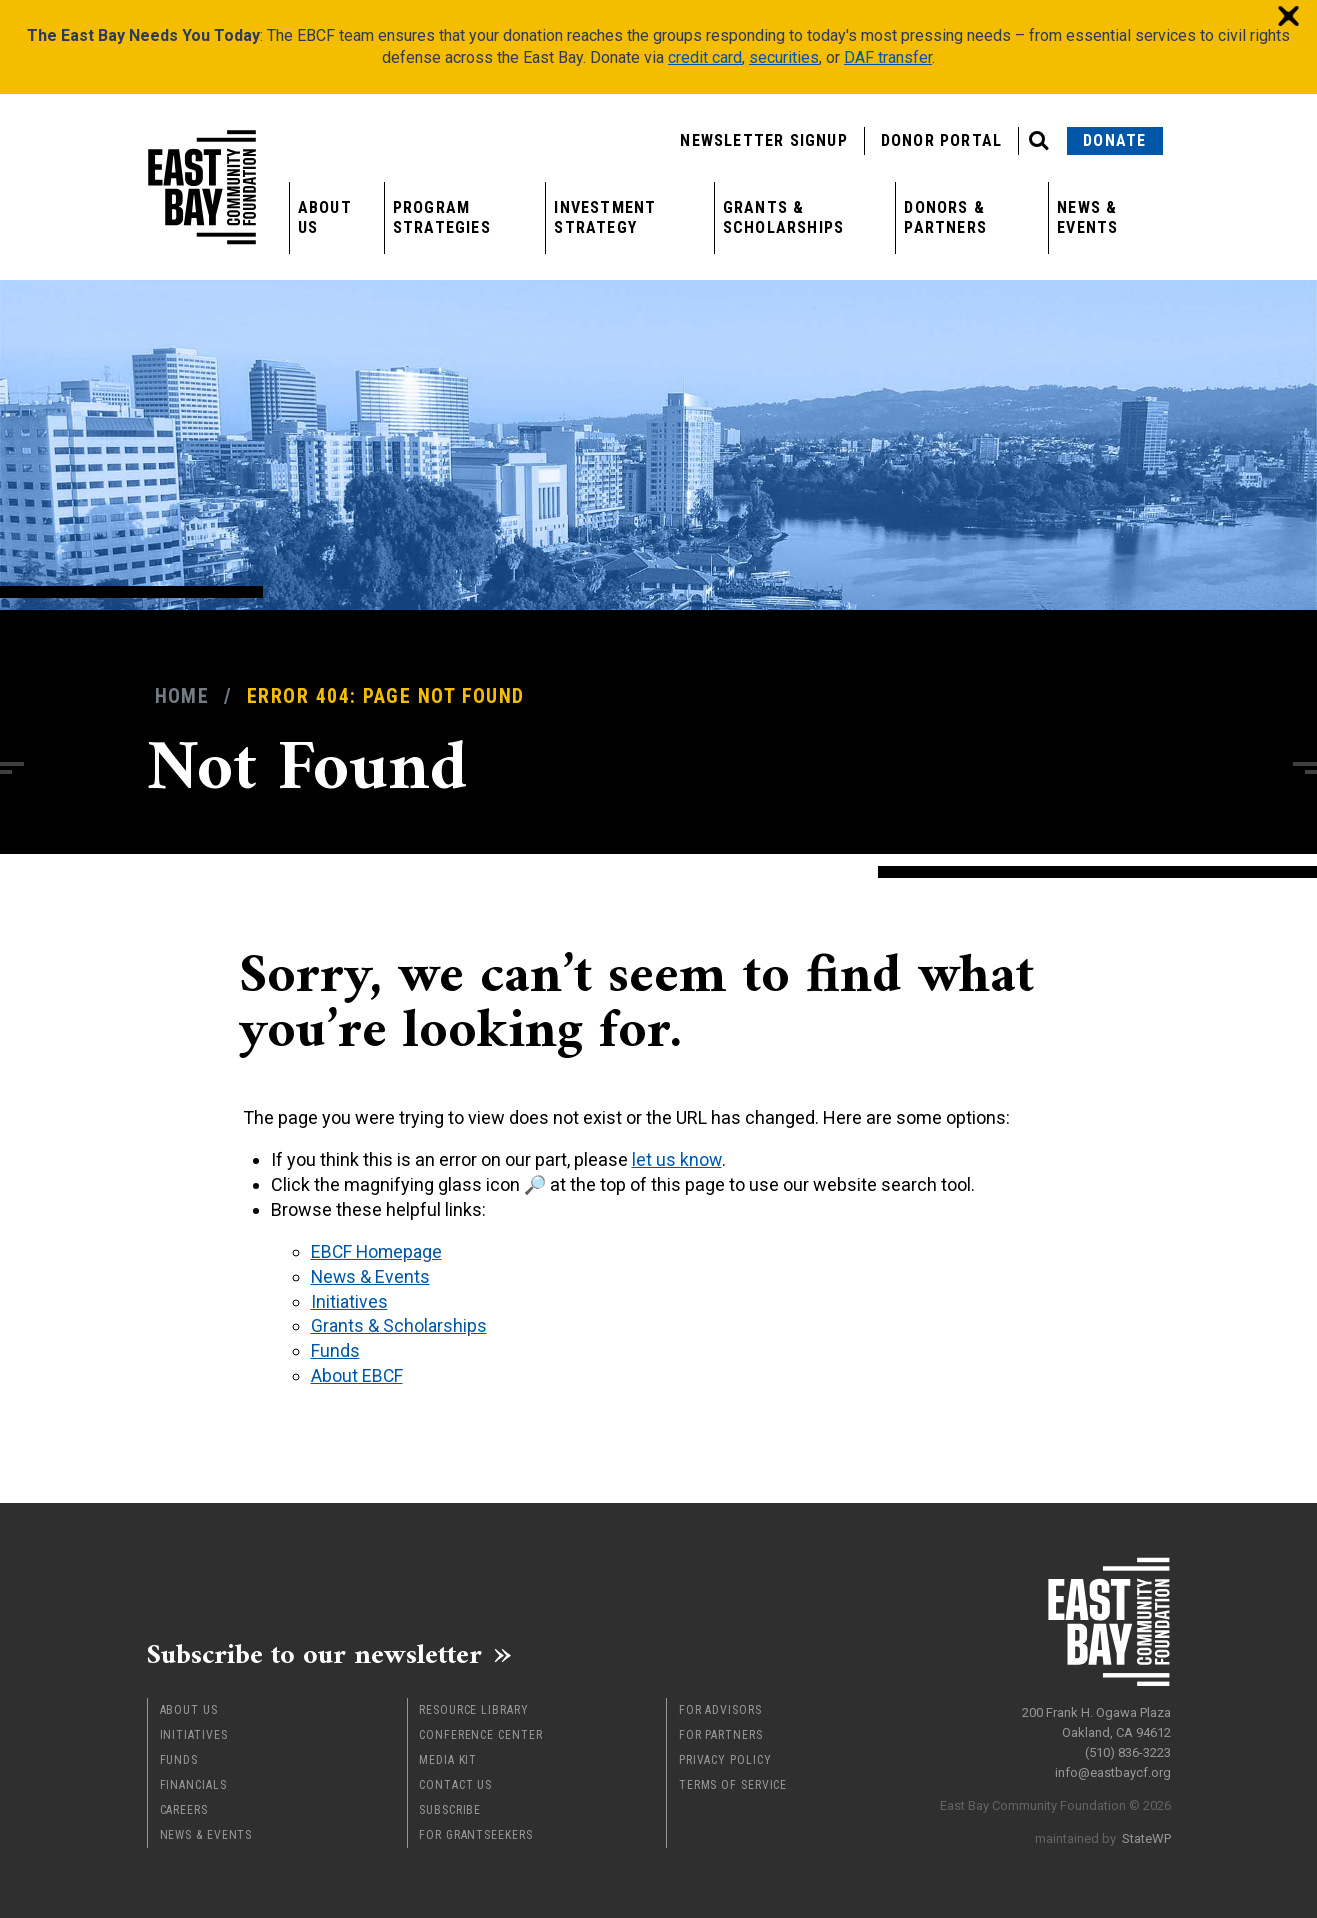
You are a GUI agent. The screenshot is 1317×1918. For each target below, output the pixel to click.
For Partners (721, 1733)
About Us (325, 217)
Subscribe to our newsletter (326, 1652)
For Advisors (720, 1708)
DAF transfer (888, 57)
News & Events (1087, 217)
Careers (184, 1808)
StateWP (1146, 1832)
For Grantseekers (475, 1833)
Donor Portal (941, 140)
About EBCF (357, 1372)
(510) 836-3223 (1128, 1746)
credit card (705, 57)
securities (784, 57)
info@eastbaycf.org (1113, 1766)
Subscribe (450, 1808)
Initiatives (194, 1733)
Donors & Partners (945, 217)
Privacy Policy (725, 1758)
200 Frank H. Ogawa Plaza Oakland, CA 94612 (1096, 1716)
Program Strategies (442, 217)
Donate (1114, 140)
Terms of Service (733, 1783)
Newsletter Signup (763, 140)
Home (182, 696)
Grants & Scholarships (783, 217)
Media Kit (448, 1758)
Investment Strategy (605, 217)
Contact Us (455, 1783)
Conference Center (480, 1733)
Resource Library (473, 1708)
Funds (179, 1758)
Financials (193, 1783)
